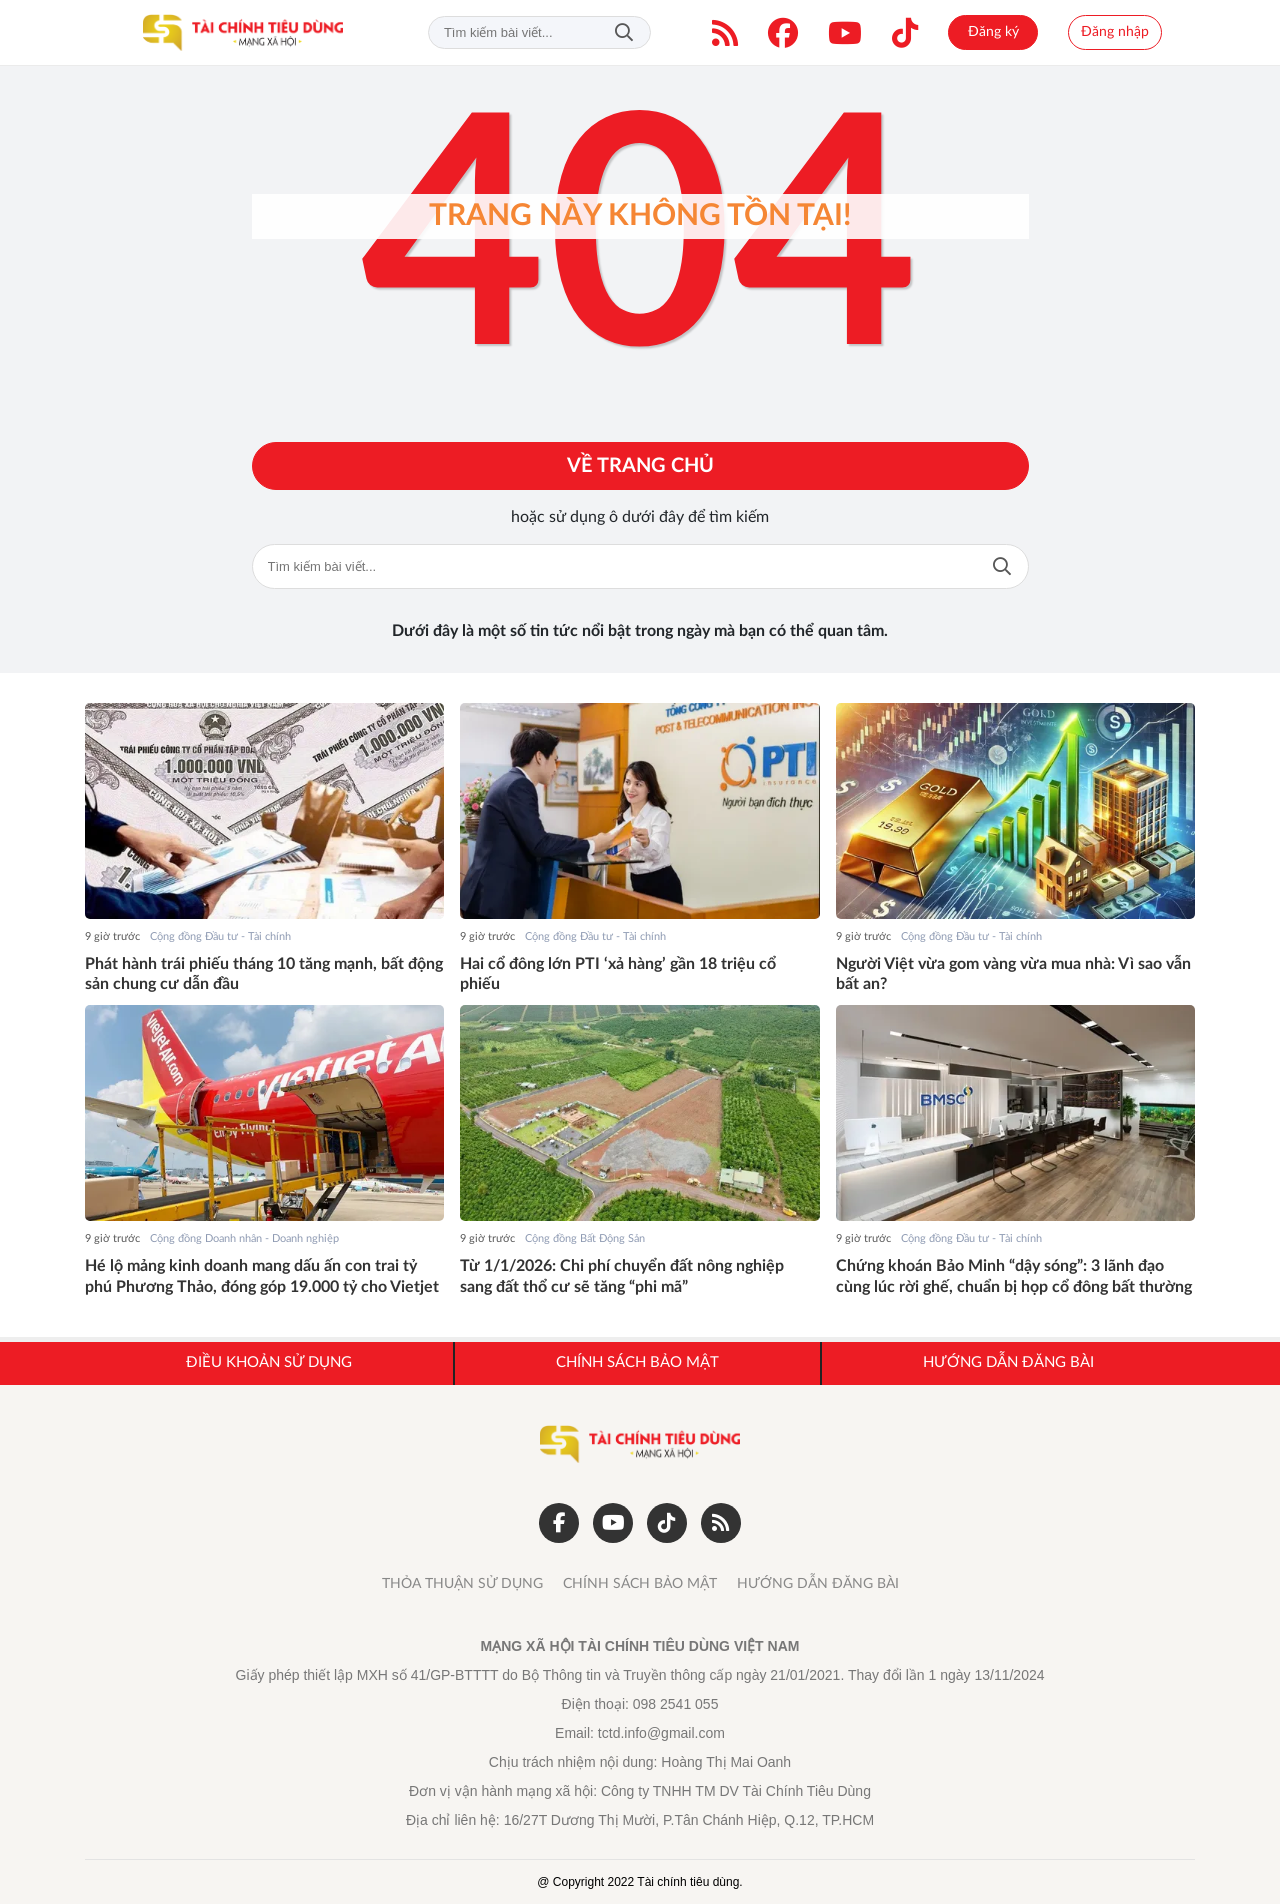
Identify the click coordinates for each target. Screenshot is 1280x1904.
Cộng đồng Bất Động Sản (585, 1238)
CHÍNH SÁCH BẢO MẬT (640, 1584)
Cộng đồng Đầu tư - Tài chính (220, 936)
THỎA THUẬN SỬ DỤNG (462, 1584)
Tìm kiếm (624, 32)
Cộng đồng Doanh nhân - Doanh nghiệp (244, 1238)
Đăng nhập (1115, 32)
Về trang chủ (640, 466)
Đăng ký (993, 32)
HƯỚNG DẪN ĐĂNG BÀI (818, 1584)
